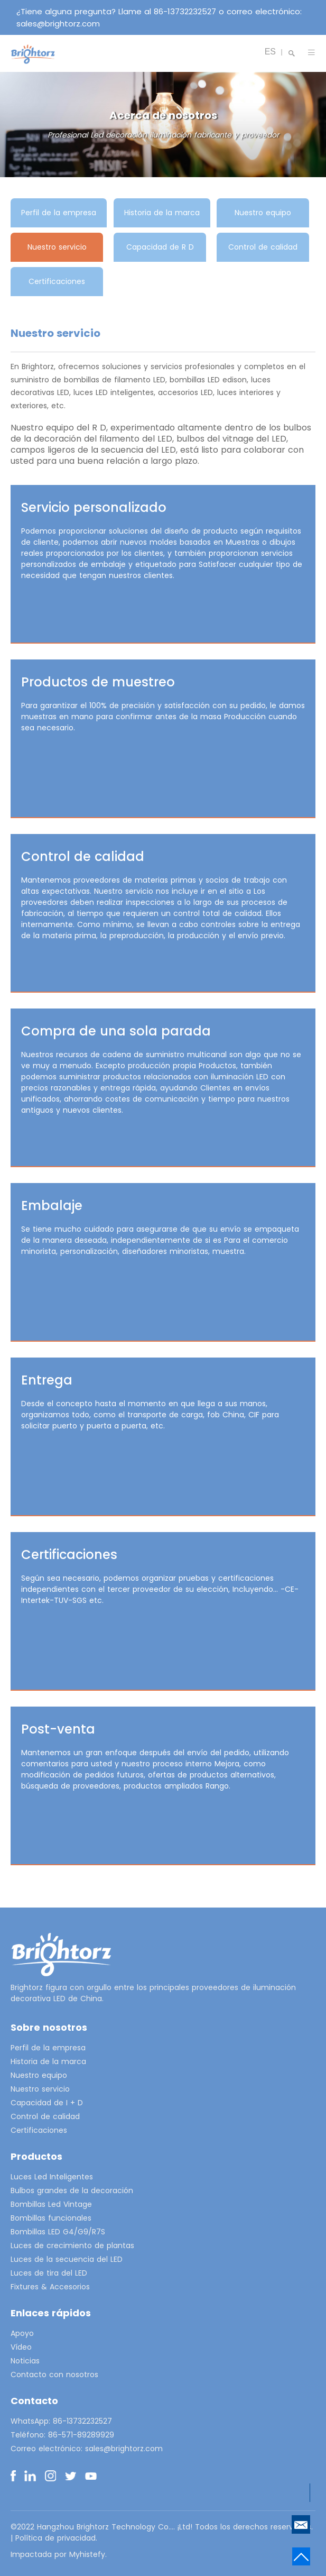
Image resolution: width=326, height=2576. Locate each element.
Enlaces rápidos (51, 2313)
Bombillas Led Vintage (51, 2204)
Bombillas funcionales (51, 2218)
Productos (36, 2156)
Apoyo (22, 2333)
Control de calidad (262, 247)
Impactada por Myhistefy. (59, 2554)
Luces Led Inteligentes (52, 2176)
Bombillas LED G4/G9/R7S (58, 2231)
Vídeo (21, 2347)
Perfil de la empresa (58, 212)
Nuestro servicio (57, 247)
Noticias (25, 2360)
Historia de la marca (162, 212)
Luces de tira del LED (49, 2273)
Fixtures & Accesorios (50, 2286)
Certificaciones (57, 281)
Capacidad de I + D (47, 2102)
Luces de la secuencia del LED (67, 2259)
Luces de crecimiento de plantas (72, 2245)
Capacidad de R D (160, 247)
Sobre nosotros (49, 2027)
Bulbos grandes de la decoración (72, 2190)
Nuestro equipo (263, 212)
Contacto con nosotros (54, 2374)
